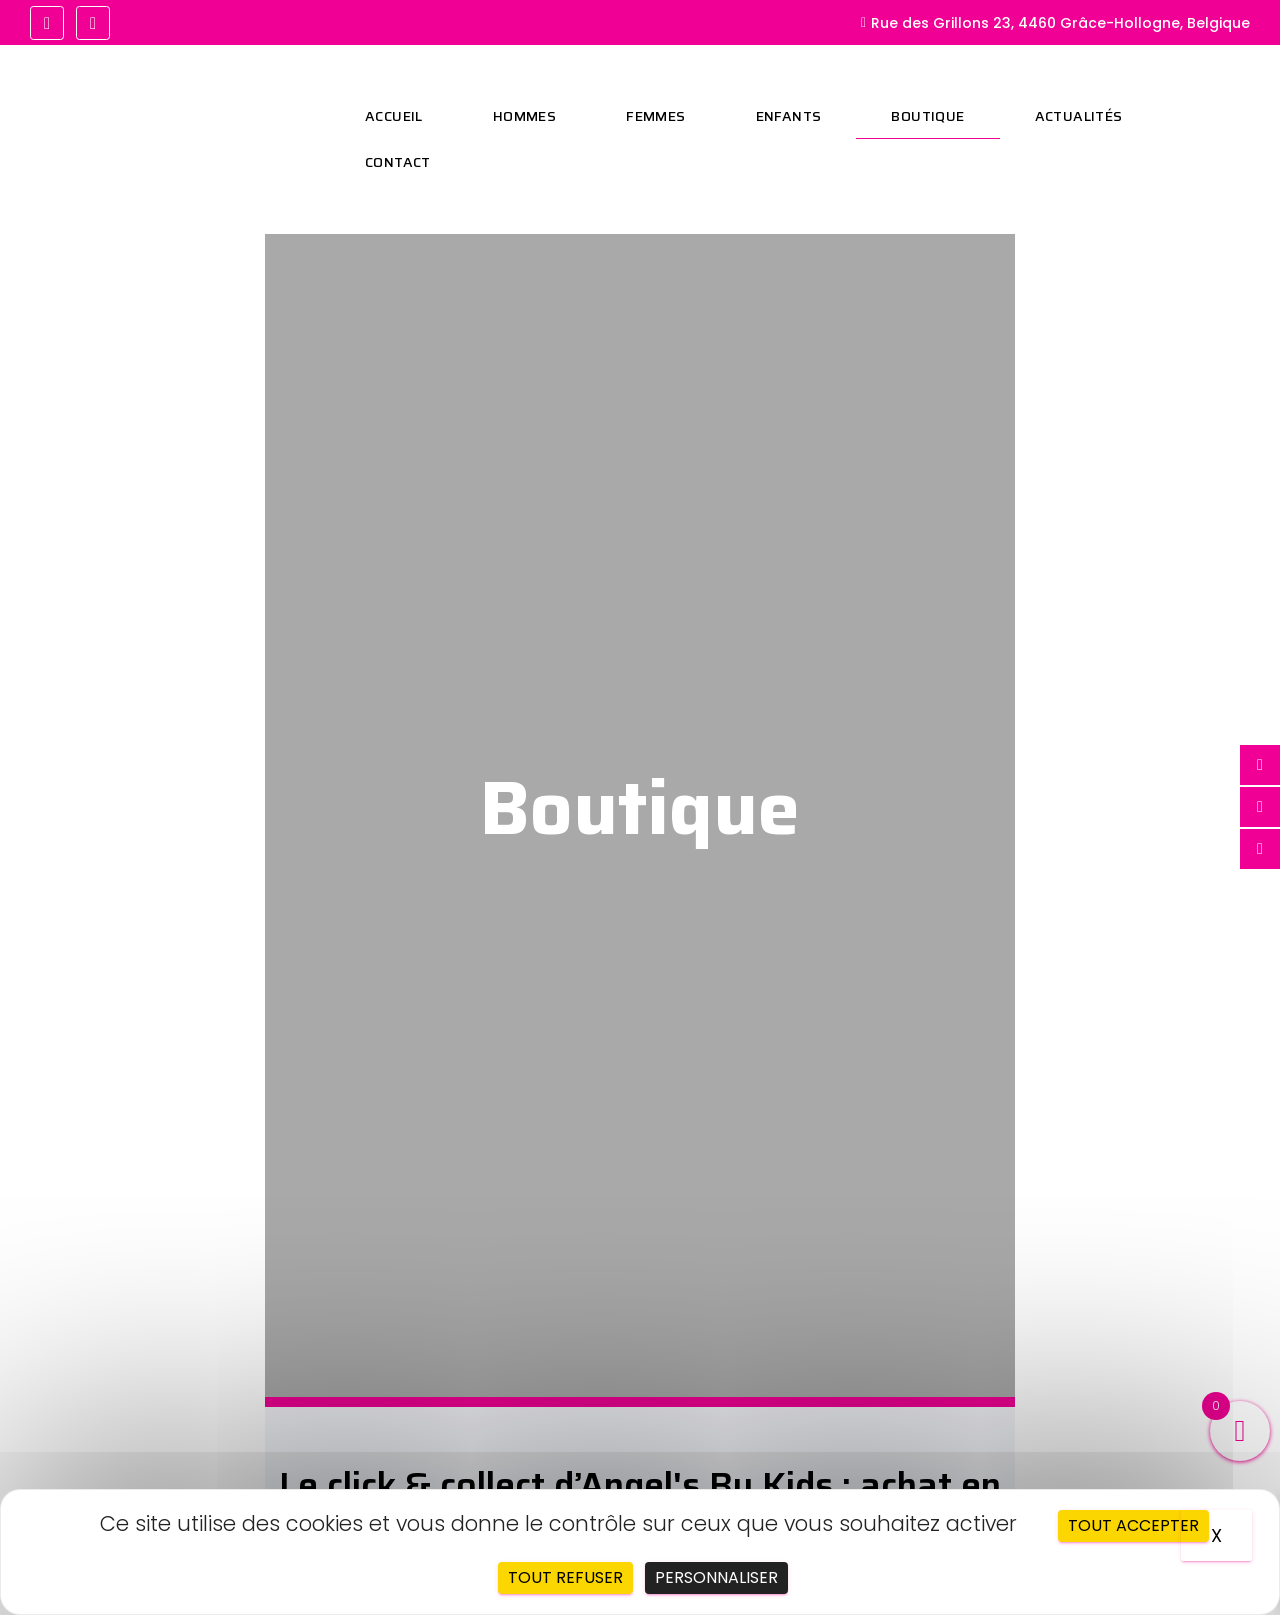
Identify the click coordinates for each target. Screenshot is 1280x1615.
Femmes (655, 116)
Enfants (789, 116)
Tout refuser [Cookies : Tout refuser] (565, 1577)
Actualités (1079, 116)
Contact (398, 162)
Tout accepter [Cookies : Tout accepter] (1133, 1525)
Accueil (394, 116)
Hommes (524, 116)
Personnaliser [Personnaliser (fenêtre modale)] (716, 1577)
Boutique (927, 116)
